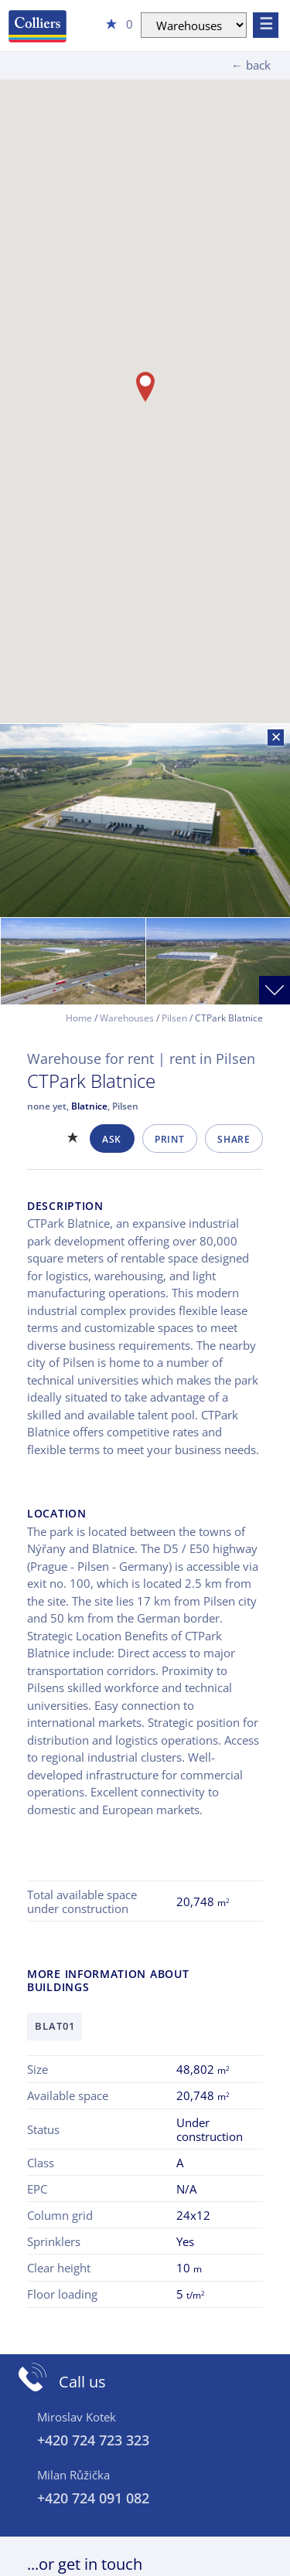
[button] (145, 387)
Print (169, 1139)
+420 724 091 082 (93, 2498)
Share (233, 1139)
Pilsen (174, 1018)
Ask (111, 1139)
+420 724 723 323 (93, 2440)
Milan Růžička (73, 2475)
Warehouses (127, 1018)
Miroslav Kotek (76, 2417)
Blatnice (89, 1106)
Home (79, 1018)
